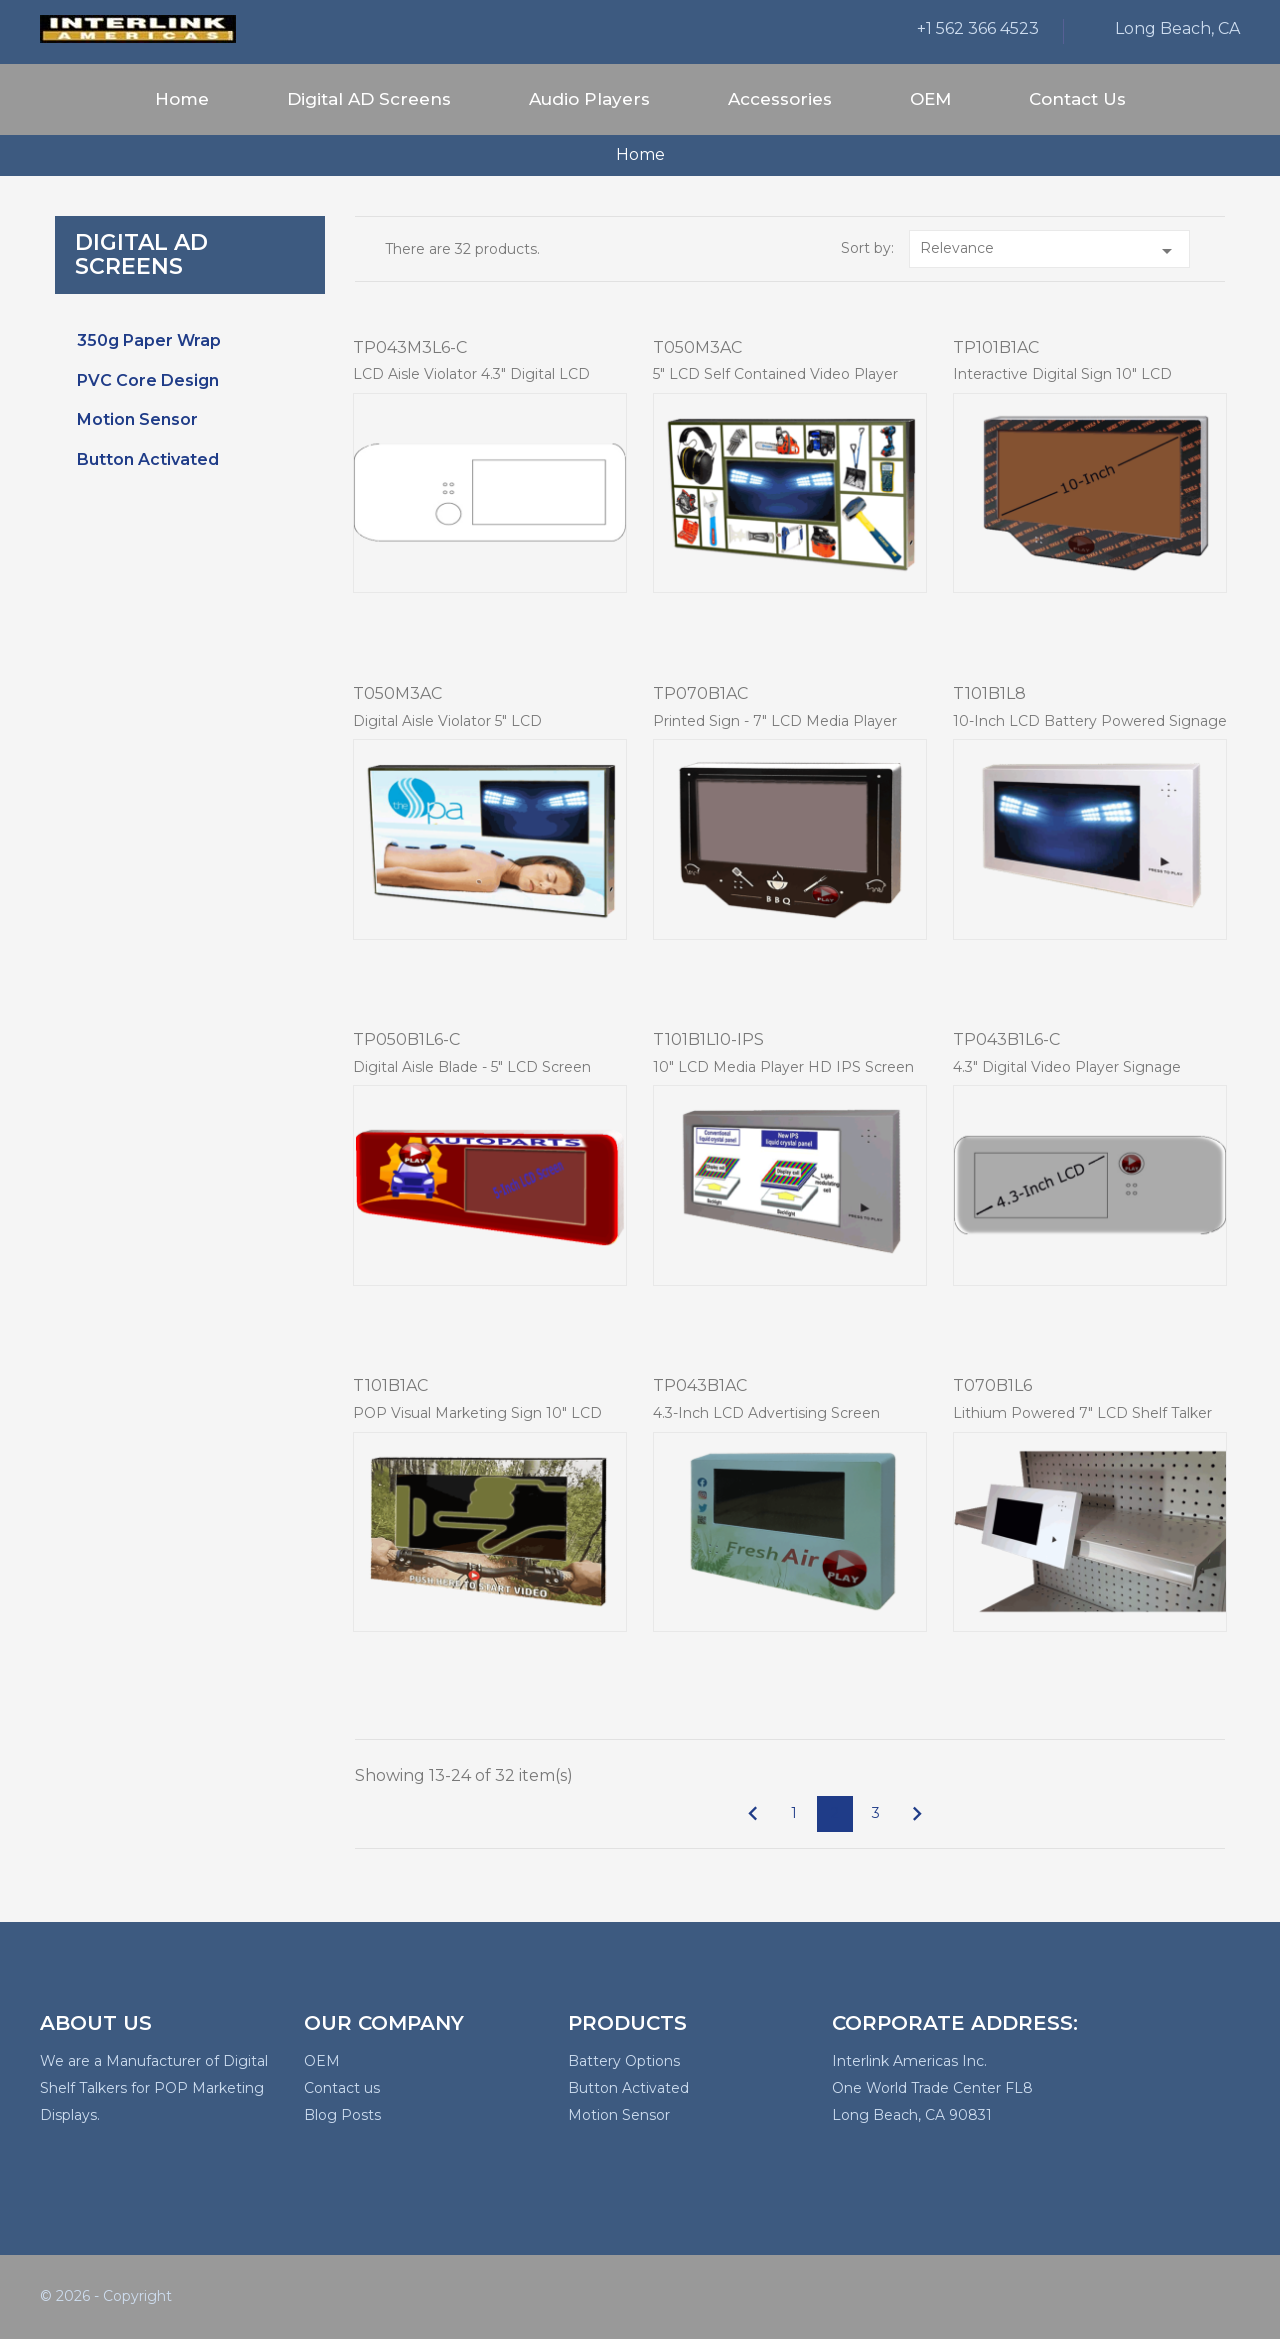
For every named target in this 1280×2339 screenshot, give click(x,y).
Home (182, 99)
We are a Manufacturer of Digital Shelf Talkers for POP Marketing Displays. (154, 2088)
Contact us (342, 2088)
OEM (930, 99)
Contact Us (1077, 99)
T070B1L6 (992, 1385)
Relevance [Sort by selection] (1049, 251)
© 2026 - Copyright (106, 2296)
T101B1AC (390, 1385)
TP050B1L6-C (406, 1039)
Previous (753, 1814)
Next (917, 1814)
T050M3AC (697, 347)
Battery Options (624, 2061)
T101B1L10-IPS (708, 1039)
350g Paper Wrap (149, 340)
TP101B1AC (996, 347)
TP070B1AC (700, 693)
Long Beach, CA (1177, 28)
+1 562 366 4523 (978, 28)
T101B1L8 (989, 693)
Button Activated (148, 459)
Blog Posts (342, 2115)
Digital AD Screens (369, 99)
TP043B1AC (700, 1385)
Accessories (780, 99)
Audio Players (589, 99)
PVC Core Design (148, 380)
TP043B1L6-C (1006, 1039)
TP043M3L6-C (410, 347)
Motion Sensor (137, 419)
